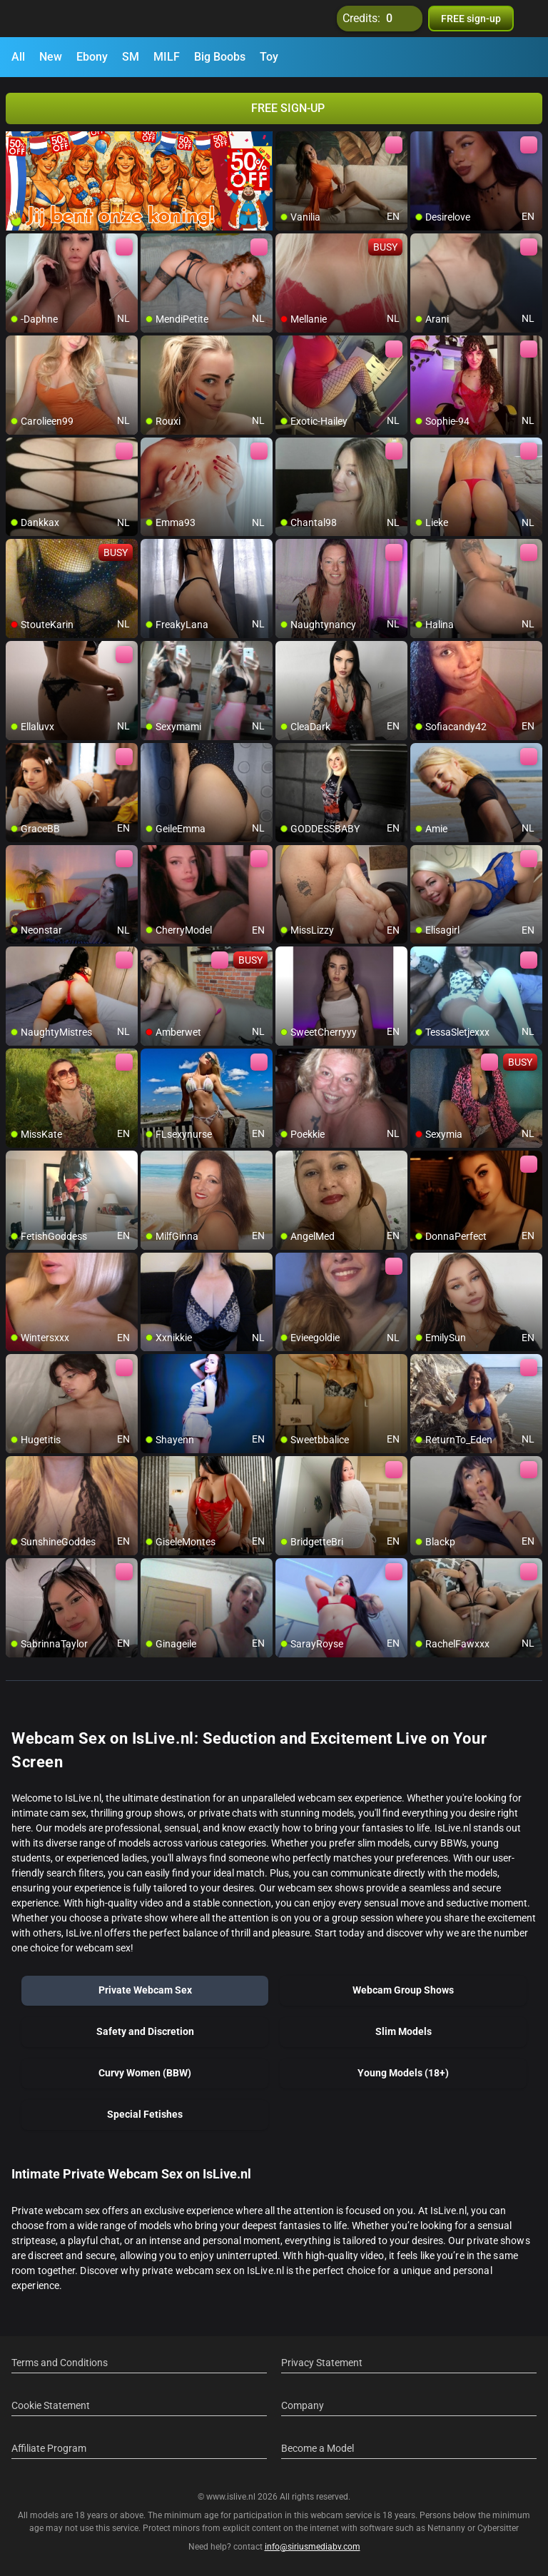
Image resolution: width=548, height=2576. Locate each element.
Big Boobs (219, 57)
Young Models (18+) (403, 2073)
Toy (269, 57)
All (18, 57)
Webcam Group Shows (403, 1990)
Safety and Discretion (145, 2031)
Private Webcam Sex (145, 1990)
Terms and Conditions (59, 2362)
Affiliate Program (48, 2448)
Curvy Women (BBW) (144, 2073)
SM (130, 57)
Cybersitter (498, 2528)
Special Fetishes (145, 2114)
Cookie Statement (50, 2405)
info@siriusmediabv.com (312, 2547)
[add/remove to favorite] (287, 143)
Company (302, 2405)
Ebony (92, 57)
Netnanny (447, 2528)
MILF (166, 57)
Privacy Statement (321, 2362)
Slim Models (403, 2031)
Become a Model (317, 2448)
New (50, 57)
